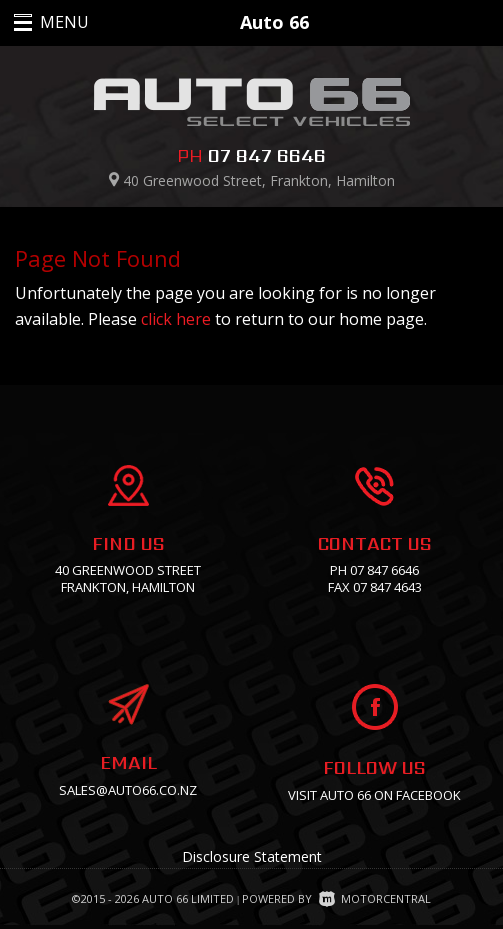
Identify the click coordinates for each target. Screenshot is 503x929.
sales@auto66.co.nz (128, 790)
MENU (42, 22)
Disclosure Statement (252, 856)
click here (176, 319)
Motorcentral (375, 898)
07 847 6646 (267, 155)
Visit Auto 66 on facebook (374, 795)
